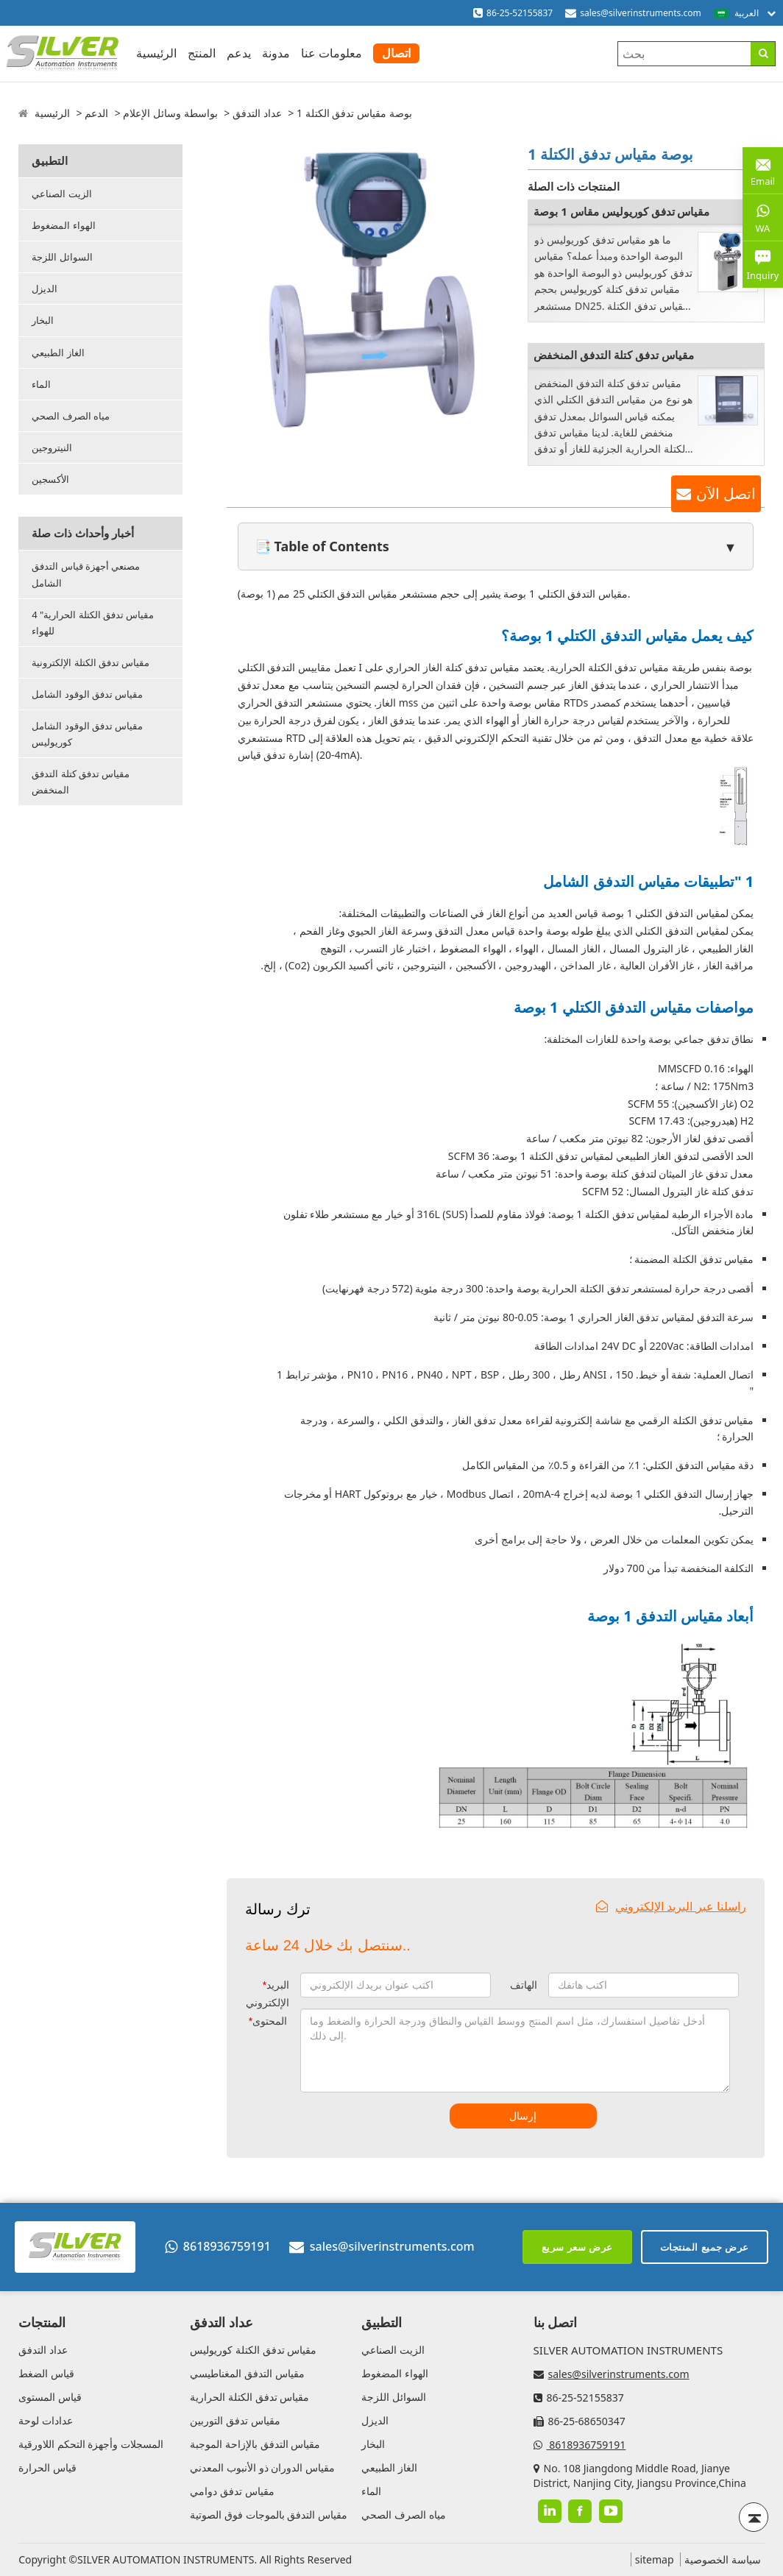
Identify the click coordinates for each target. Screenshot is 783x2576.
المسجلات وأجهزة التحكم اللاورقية (90, 2444)
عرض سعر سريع (577, 2247)
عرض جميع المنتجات (704, 2247)
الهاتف (523, 1985)
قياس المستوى (50, 2397)
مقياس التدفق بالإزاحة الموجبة (255, 2444)
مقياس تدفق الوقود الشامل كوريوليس (87, 734)
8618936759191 (218, 2246)
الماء (41, 384)
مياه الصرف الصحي (71, 415)
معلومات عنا (331, 53)
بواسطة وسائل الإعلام (170, 113)
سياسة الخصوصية (722, 2559)
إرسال (522, 2116)
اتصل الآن (726, 493)
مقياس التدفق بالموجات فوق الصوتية (268, 2515)
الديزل (44, 288)
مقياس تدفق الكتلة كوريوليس (253, 2350)
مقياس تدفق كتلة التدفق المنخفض (81, 781)
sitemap (654, 2559)
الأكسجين (50, 479)
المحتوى (268, 2021)
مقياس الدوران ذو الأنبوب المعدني (262, 2467)
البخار (43, 320)
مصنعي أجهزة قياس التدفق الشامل (86, 574)
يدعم (239, 53)
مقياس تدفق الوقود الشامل (87, 694)
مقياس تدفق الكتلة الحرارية (249, 2397)
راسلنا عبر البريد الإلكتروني (670, 1906)
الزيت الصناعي (61, 193)
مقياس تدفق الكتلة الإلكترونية (90, 662)
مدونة (276, 53)
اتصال (396, 53)
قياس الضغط (46, 2373)
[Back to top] (753, 2517)
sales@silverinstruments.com (640, 13)
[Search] (763, 54)
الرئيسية (156, 53)
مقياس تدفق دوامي (232, 2491)
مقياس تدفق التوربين (235, 2420)
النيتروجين (52, 447)
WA (763, 217)
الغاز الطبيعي (58, 352)
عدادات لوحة (45, 2420)
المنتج (202, 53)
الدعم (96, 113)
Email (763, 170)
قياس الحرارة (47, 2467)
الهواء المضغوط (63, 225)
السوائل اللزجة (62, 256)
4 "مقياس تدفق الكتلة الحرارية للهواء (93, 622)
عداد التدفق (257, 113)
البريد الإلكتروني (267, 1994)
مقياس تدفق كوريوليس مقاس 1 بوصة (621, 211)
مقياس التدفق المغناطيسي (247, 2373)
